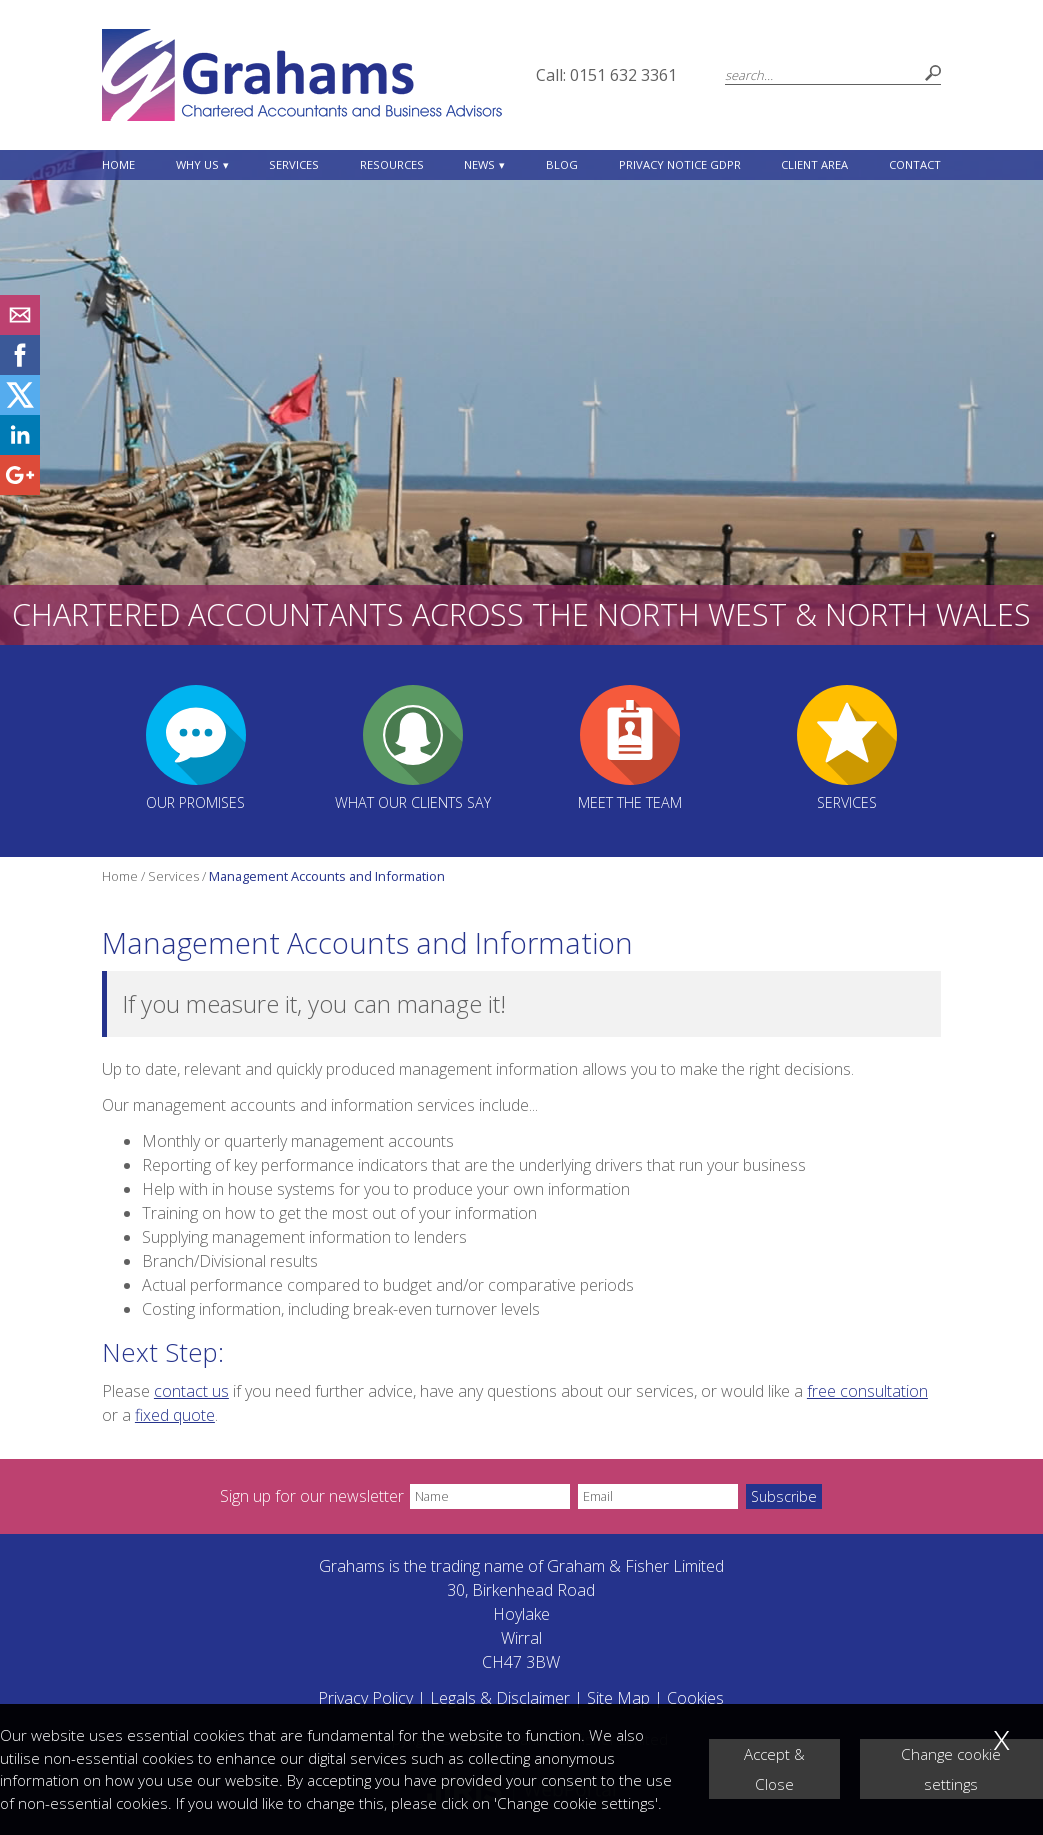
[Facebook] (20, 369)
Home (118, 164)
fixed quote (175, 1415)
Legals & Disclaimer (500, 1698)
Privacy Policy (365, 1698)
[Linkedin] (20, 449)
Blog (562, 164)
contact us (191, 1391)
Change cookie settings (951, 1769)
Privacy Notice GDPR (680, 164)
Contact (915, 164)
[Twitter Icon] (20, 409)
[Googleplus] (20, 489)
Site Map (618, 1698)
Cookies (695, 1698)
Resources (392, 164)
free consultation (867, 1391)
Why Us (197, 164)
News (479, 164)
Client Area (814, 164)
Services (294, 164)
